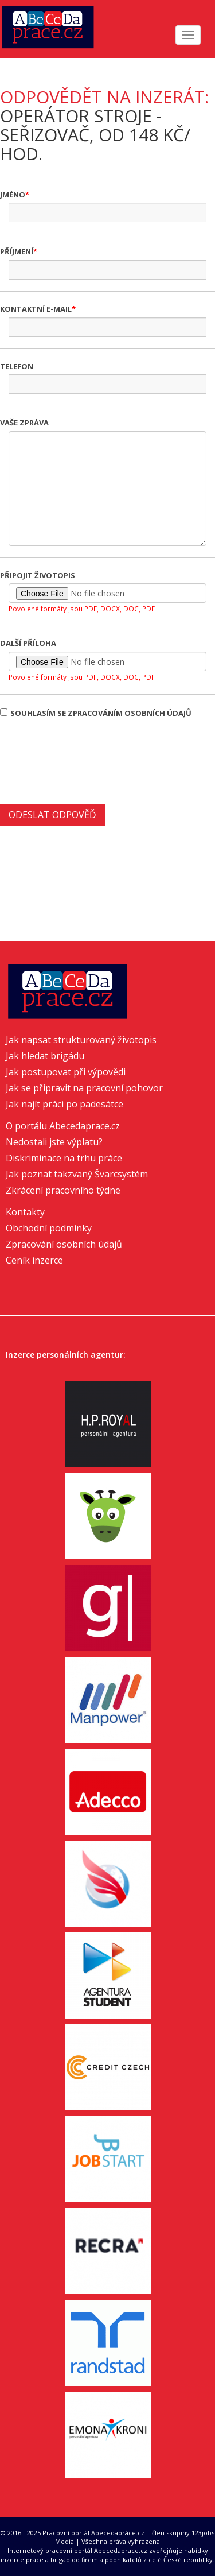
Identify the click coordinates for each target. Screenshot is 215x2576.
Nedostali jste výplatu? (54, 1142)
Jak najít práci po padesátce (64, 1104)
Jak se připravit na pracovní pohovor (84, 1088)
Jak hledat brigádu (45, 1055)
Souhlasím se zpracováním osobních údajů (95, 713)
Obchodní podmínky (49, 1228)
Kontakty (25, 1212)
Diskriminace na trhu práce (64, 1158)
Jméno (12, 194)
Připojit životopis (37, 575)
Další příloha (28, 643)
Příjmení (16, 251)
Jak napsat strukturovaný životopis (81, 1039)
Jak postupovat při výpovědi (66, 1072)
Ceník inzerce (34, 1260)
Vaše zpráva (24, 422)
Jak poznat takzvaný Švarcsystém (77, 1174)
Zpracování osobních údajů (64, 1244)
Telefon (16, 366)
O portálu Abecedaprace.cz (63, 1126)
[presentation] (87, 767)
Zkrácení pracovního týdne (63, 1190)
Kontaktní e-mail (36, 309)
